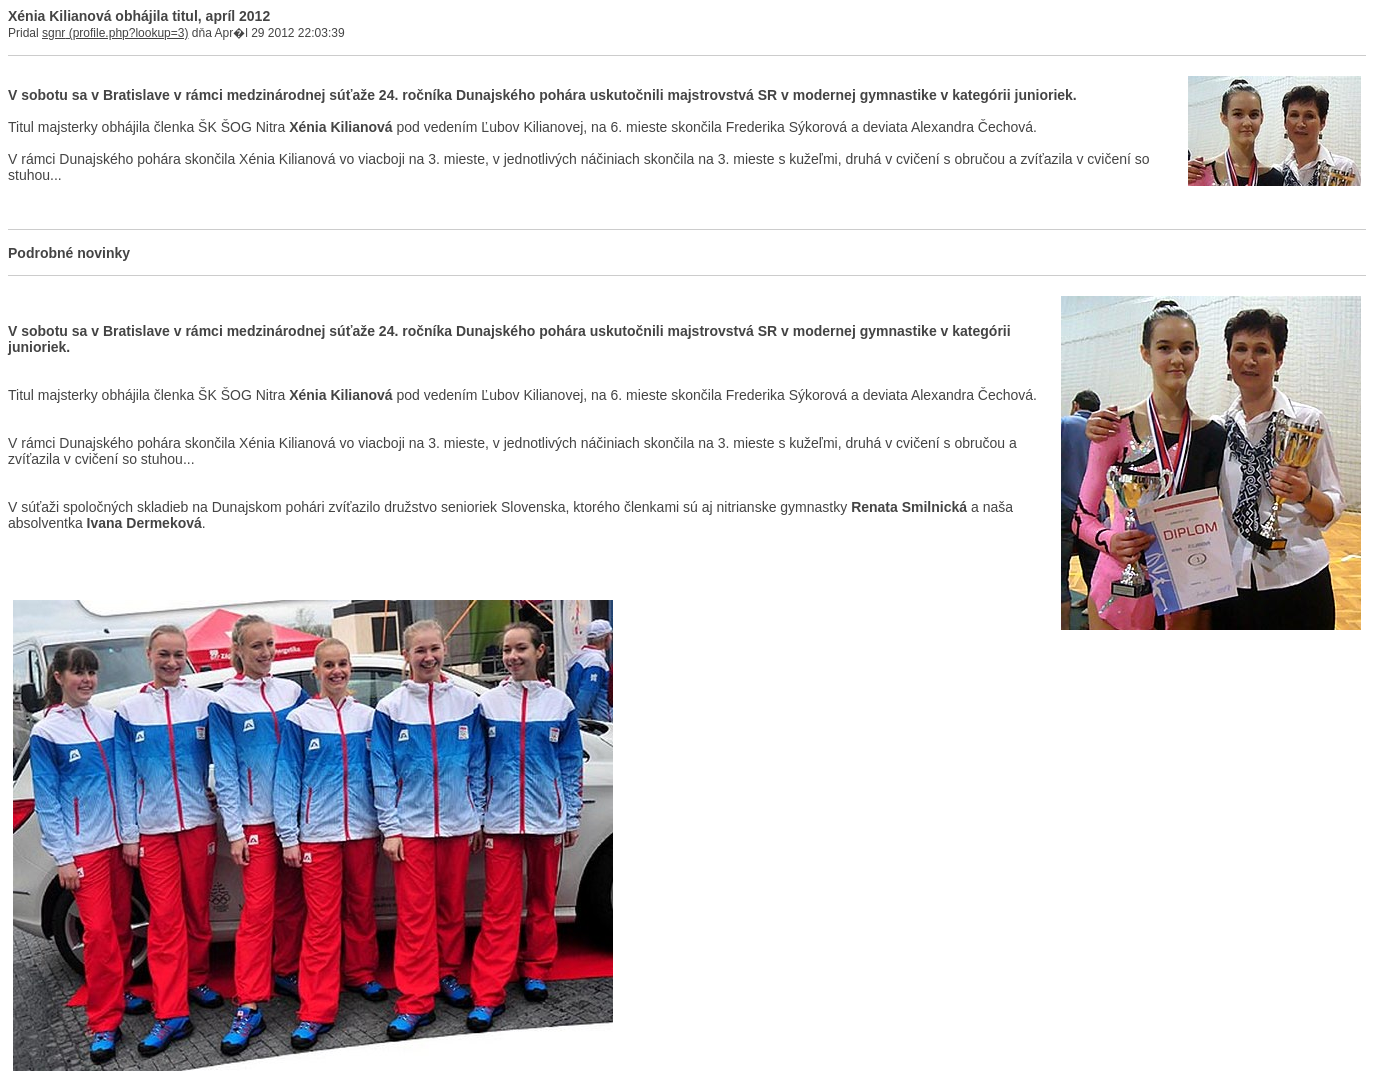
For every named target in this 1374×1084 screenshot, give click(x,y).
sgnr (53, 33)
